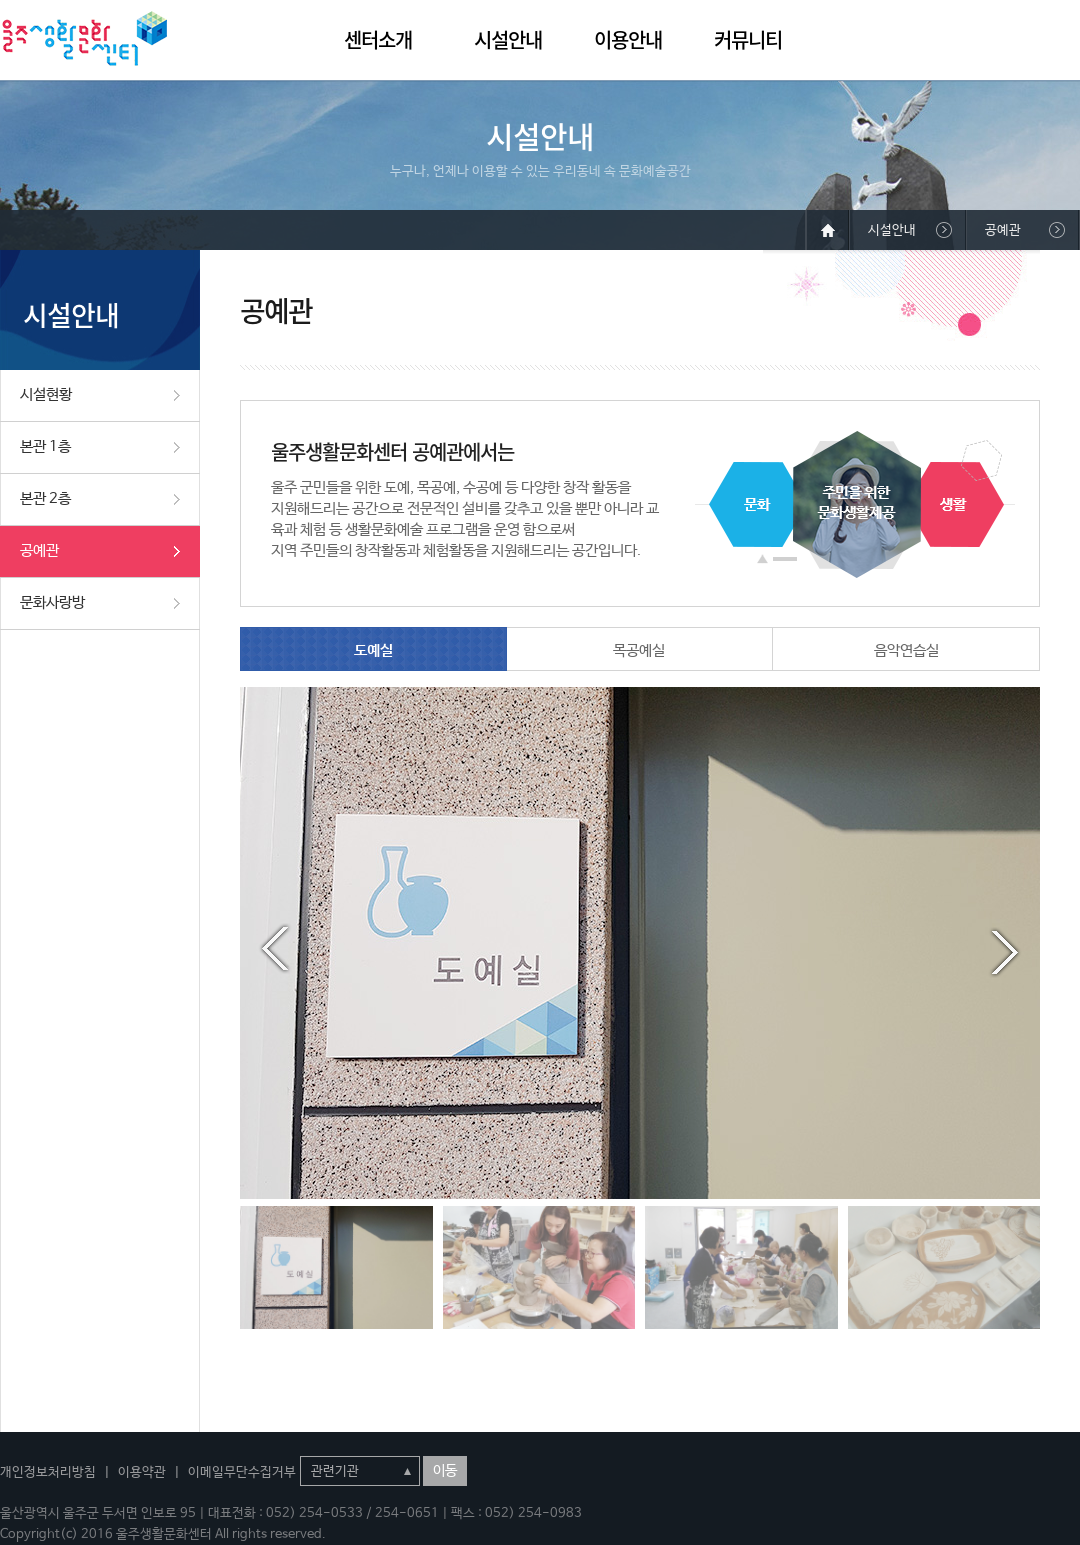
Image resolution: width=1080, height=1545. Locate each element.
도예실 (373, 650)
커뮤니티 (748, 39)
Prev (275, 949)
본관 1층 (45, 446)
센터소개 (378, 39)
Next (1005, 949)
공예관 (39, 550)
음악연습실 (906, 650)
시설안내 (508, 39)
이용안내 (628, 39)
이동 (445, 1471)
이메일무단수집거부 (242, 1472)
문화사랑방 (52, 602)
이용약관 (142, 1472)
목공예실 (639, 650)
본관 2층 (45, 498)
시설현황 (46, 394)
